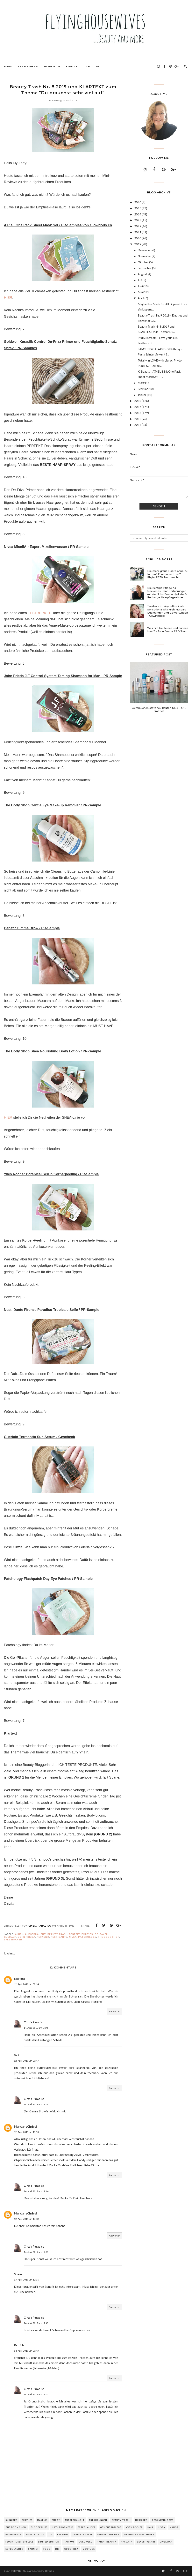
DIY (57, 2549)
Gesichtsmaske (83, 2534)
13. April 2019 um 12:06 (26, 2279)
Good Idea (71, 2549)
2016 (137, 412)
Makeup (42, 2520)
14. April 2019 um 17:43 (36, 2252)
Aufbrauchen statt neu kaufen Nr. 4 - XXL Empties (159, 709)
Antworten (114, 2011)
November (144, 256)
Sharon (19, 2274)
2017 (137, 406)
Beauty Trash (57, 1934)
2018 (137, 400)
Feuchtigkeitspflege (19, 2542)
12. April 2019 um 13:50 (26, 2132)
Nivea (73, 1937)
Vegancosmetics (108, 2534)
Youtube (89, 2549)
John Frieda (26, 1937)
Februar (143, 389)
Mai (140, 292)
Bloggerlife (39, 2527)
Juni (140, 286)
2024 (137, 214)
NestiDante (59, 1937)
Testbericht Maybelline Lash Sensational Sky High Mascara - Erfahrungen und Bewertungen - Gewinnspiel (167, 611)
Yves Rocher (13, 1939)
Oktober (143, 262)
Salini (51, 2571)
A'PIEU (19, 1934)
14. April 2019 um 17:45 (36, 2027)
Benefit (74, 1934)
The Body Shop (108, 1937)
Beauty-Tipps (35, 2534)
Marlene (19, 1978)
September (145, 268)
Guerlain (10, 1937)
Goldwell (102, 1934)
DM (51, 2534)
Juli (140, 280)
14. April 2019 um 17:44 (36, 2104)
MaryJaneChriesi (25, 2126)
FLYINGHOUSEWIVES (24, 2571)
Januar (142, 395)
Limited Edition (48, 2542)
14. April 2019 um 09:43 (26, 2350)
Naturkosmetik (62, 2527)
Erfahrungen (98, 2520)
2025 (137, 208)
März (141, 383)
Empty (56, 2520)
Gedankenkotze (162, 2520)
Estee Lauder (87, 2527)
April (141, 298)
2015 (137, 419)
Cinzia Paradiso (34, 2022)
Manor (174, 2527)
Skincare (11, 2520)
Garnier (33, 2549)
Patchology (87, 1937)
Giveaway (166, 2542)
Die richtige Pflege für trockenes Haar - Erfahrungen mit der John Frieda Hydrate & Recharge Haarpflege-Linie (167, 592)
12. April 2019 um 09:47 (26, 2060)
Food (47, 2549)
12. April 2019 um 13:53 (26, 2218)
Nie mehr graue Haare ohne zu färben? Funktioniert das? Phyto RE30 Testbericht (167, 574)
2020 (137, 238)
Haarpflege (13, 2534)
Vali (16, 2055)
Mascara (126, 2542)
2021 (137, 232)
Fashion (62, 2534)
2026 (137, 202)
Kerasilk (43, 1937)
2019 (137, 244)
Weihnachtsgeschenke (139, 2534)
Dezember (144, 250)
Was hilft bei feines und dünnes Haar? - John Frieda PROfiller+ (167, 629)
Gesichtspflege (110, 2527)
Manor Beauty (106, 2542)
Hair (150, 2527)
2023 (137, 220)
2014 (137, 424)
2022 (137, 226)
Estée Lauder (14, 2549)
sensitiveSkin (146, 2542)
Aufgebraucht (35, 1934)
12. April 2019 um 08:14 (26, 1984)
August (142, 274)
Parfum (69, 2542)
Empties (87, 1934)
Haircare (141, 2520)
